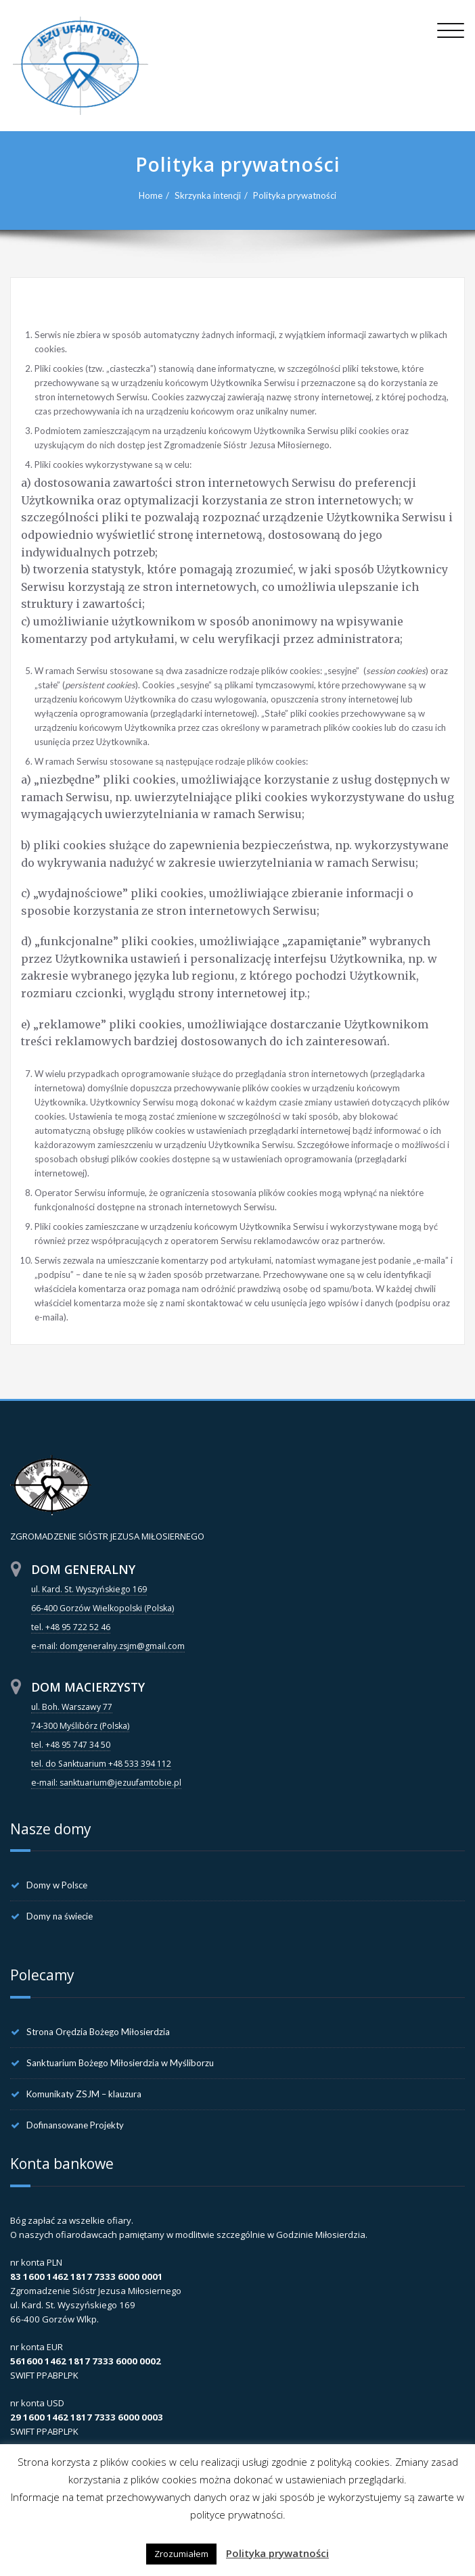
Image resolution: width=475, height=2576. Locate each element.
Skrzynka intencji (208, 195)
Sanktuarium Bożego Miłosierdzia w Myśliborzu (120, 2062)
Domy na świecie (59, 1916)
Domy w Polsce (56, 1885)
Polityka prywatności (294, 195)
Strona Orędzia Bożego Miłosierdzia (98, 2031)
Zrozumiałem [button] (181, 2554)
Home (150, 195)
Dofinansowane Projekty (75, 2125)
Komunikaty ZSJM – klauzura (83, 2094)
